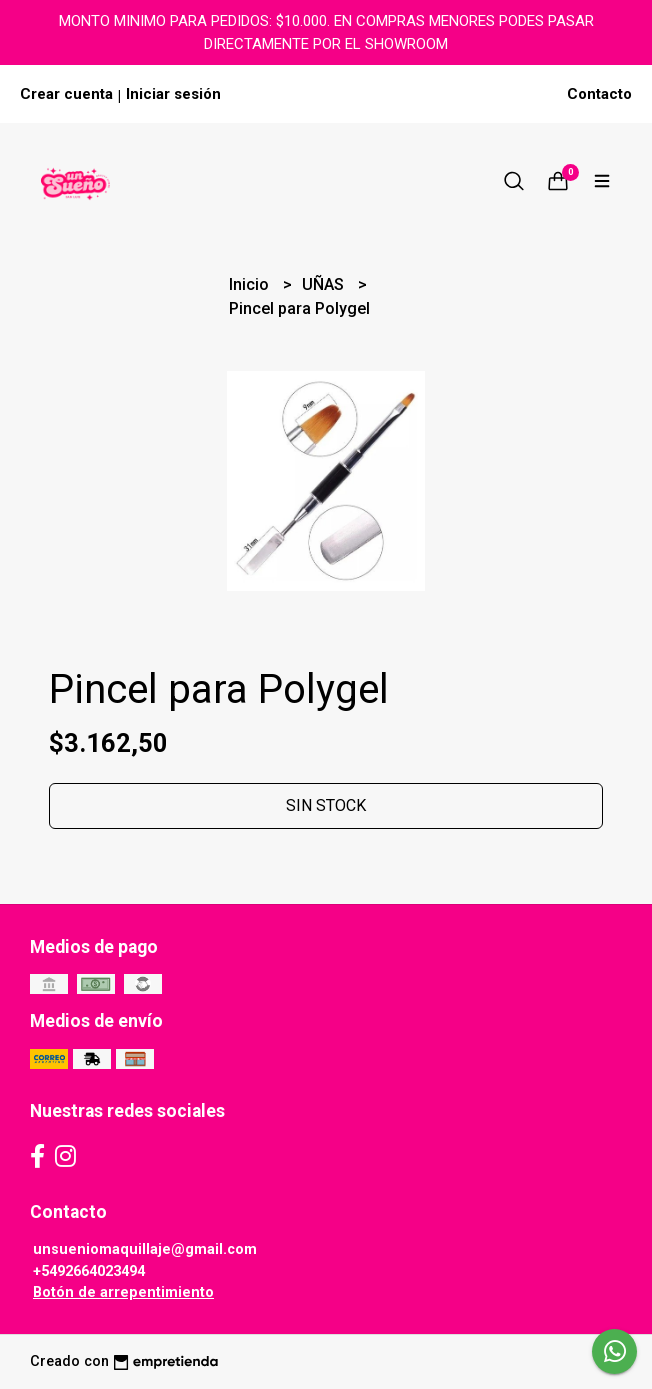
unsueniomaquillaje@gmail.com (145, 1249)
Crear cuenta (66, 94)
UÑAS (325, 284)
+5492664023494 (89, 1271)
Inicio (251, 284)
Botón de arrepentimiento (123, 1292)
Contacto (599, 94)
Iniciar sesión (173, 94)
